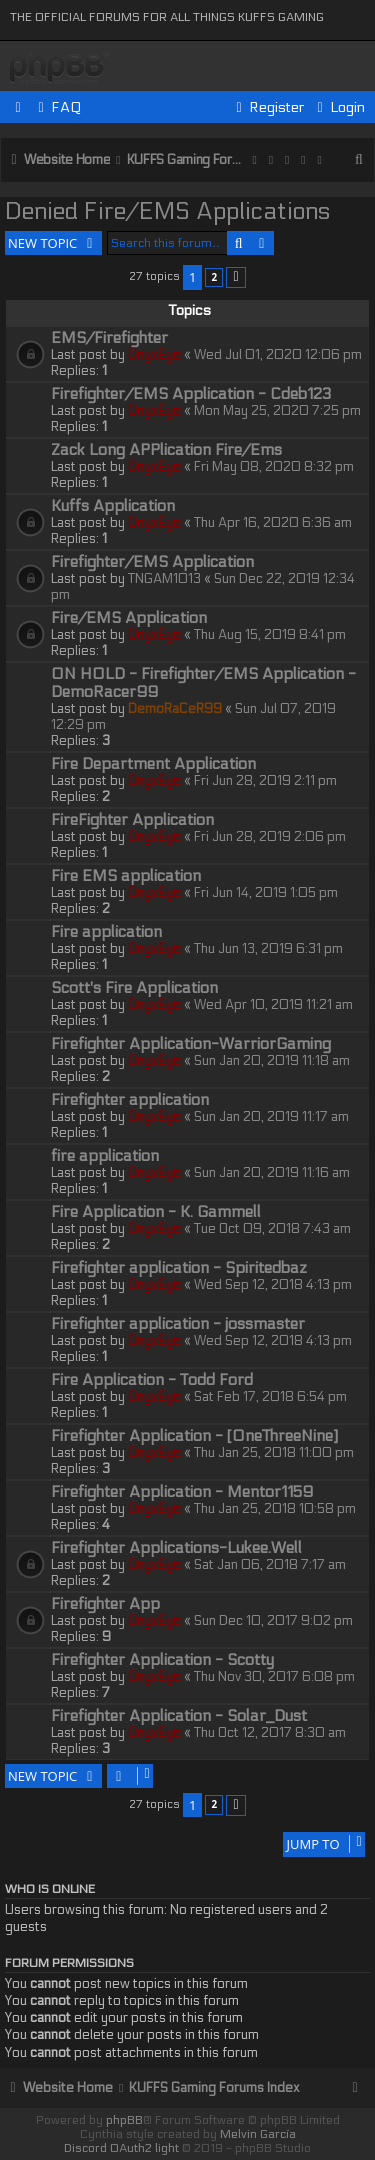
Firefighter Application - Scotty (162, 1660)
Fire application (106, 932)
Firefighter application (130, 1100)
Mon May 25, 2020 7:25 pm (277, 411)
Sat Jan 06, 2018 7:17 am (270, 1565)
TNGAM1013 (164, 579)
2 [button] (214, 277)
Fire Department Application (153, 764)
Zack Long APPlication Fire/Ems (166, 450)
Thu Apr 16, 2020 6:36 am (273, 523)
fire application (105, 1156)
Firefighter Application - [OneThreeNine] (194, 1436)
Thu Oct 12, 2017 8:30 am (270, 1733)
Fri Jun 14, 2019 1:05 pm (266, 893)
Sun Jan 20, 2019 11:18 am (272, 1061)
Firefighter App (105, 1604)
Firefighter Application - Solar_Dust (179, 1716)
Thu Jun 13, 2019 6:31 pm (268, 949)
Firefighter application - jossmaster (178, 1324)
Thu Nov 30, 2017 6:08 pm (274, 1677)
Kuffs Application (113, 506)
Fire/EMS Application (129, 618)
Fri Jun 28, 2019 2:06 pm (270, 837)
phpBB (124, 2120)
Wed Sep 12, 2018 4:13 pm (273, 1285)
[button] (236, 277)
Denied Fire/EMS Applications (167, 211)
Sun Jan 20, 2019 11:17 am (271, 1117)
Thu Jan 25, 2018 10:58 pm (275, 1509)
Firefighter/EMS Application (152, 562)
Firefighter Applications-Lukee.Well (176, 1548)
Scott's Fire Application (134, 988)
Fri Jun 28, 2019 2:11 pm (265, 781)
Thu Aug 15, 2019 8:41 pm (270, 635)
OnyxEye (154, 355)
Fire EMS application (126, 876)
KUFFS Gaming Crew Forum (60, 68)
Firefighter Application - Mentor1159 (182, 1492)
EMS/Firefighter (109, 338)
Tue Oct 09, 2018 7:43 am (272, 1229)
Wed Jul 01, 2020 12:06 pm (278, 355)
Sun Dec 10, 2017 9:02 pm (273, 1621)
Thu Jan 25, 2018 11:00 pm (274, 1453)
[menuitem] (57, 107)
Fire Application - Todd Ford (152, 1380)
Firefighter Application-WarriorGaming (191, 1044)
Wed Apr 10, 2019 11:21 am (273, 1005)
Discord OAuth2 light (121, 2148)
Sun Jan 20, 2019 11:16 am (272, 1173)
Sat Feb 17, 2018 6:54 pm (270, 1397)
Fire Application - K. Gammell (156, 1212)
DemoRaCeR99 (175, 709)
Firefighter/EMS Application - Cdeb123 (191, 394)
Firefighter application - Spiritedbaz (179, 1268)
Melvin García (258, 2134)
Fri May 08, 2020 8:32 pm (274, 467)
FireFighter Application (132, 820)
